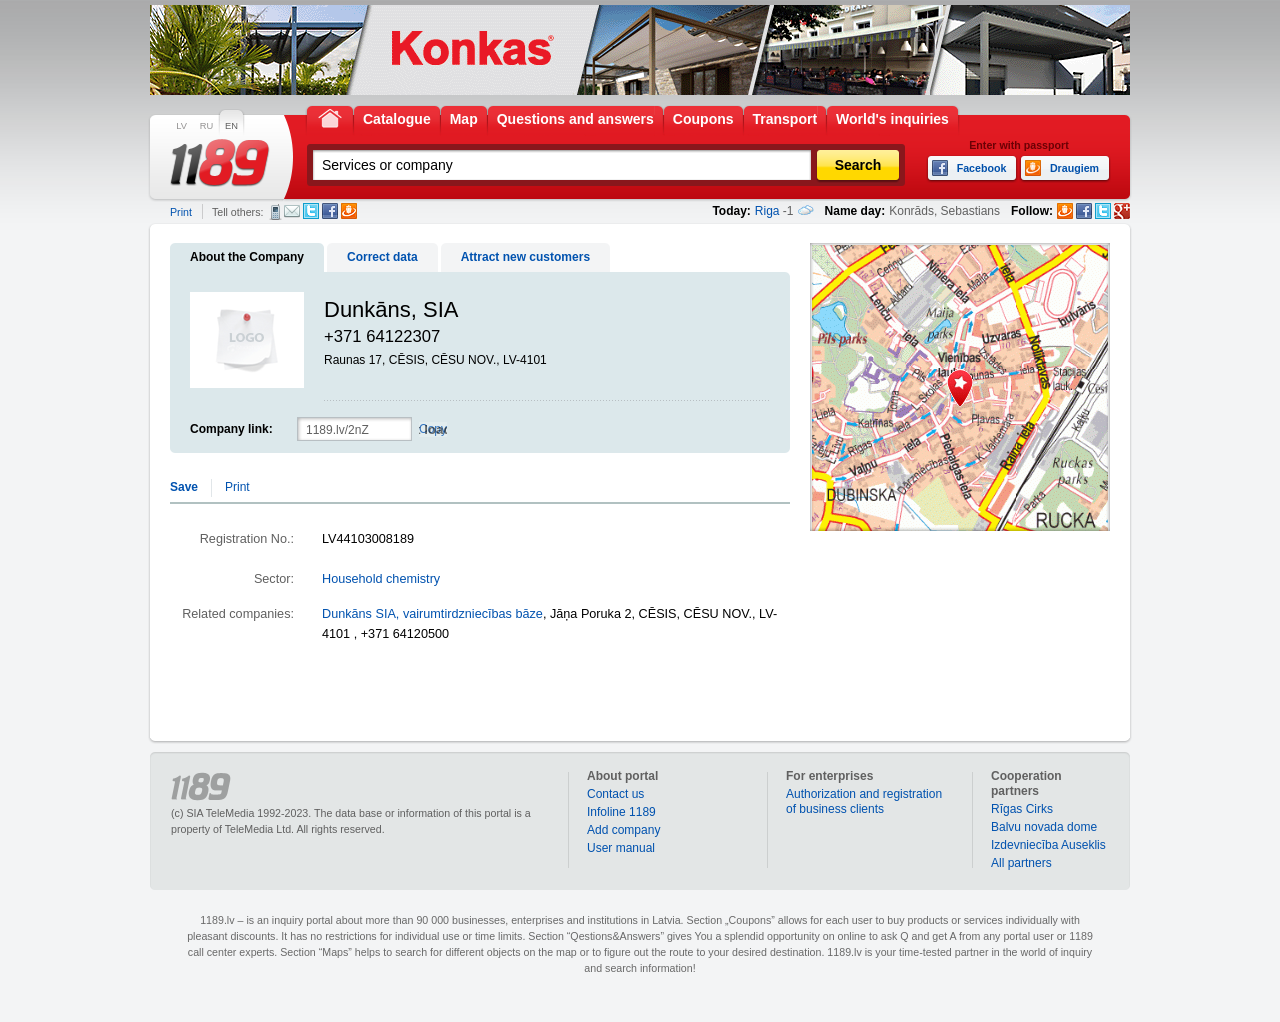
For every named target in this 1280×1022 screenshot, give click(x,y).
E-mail (292, 211)
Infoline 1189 (621, 812)
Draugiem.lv (349, 211)
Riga (767, 211)
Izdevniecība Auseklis (1048, 845)
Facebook (330, 211)
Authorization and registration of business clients (864, 801)
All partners (1021, 863)
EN (231, 126)
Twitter (311, 211)
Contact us (615, 794)
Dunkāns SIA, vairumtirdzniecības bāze (432, 614)
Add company (623, 830)
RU (206, 126)
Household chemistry (381, 579)
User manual (621, 848)
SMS (275, 212)
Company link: (231, 429)
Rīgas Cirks (1022, 809)
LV (181, 126)
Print (181, 212)
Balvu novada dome (1044, 827)
